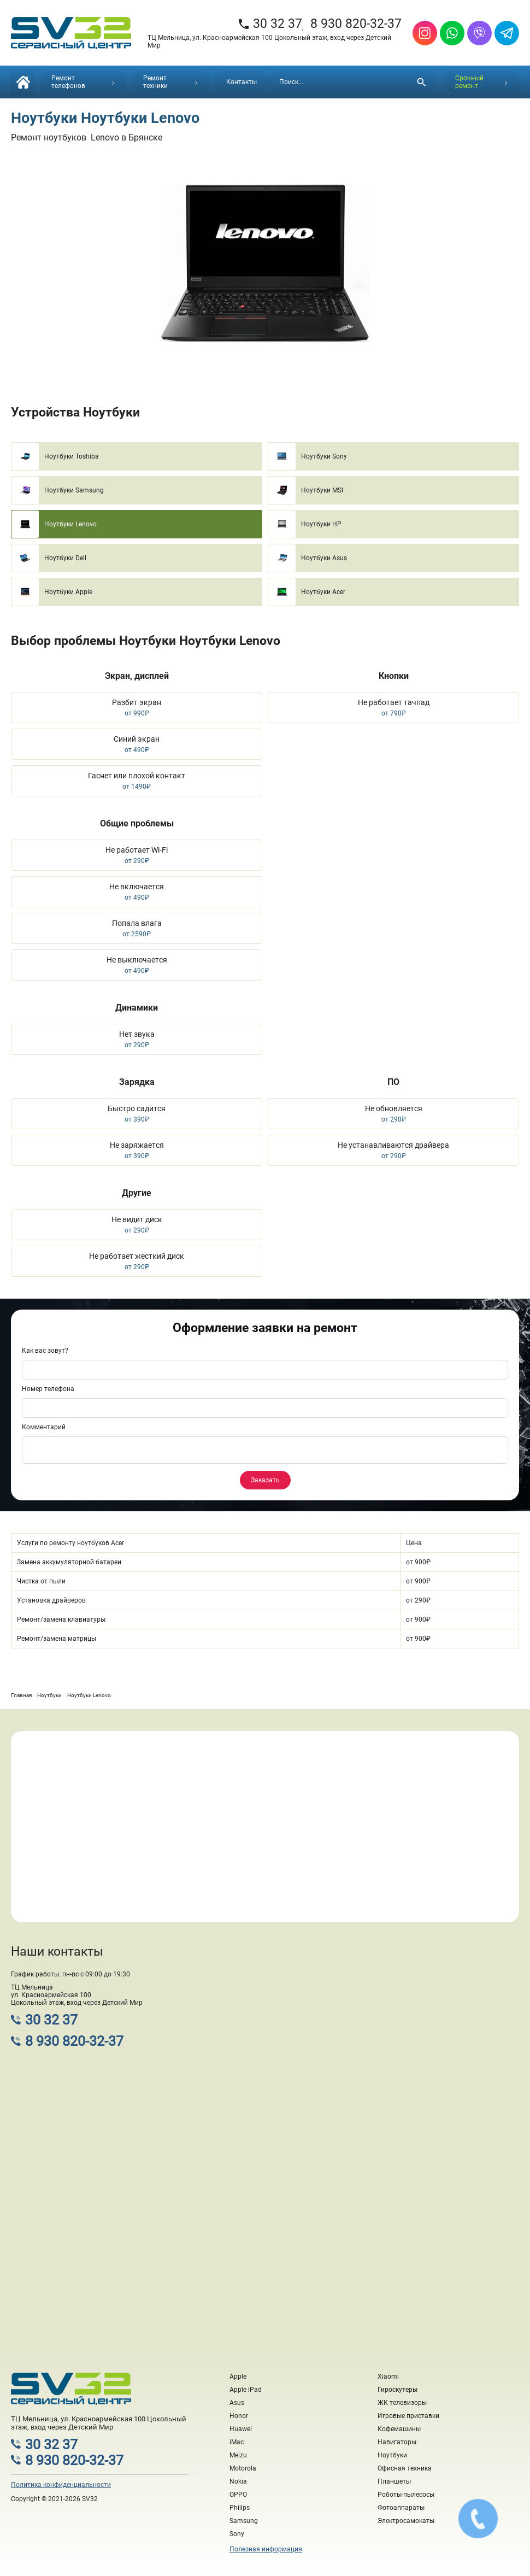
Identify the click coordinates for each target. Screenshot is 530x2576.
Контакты (241, 82)
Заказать (265, 1480)
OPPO (238, 2494)
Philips (239, 2508)
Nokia (238, 2481)
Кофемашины (399, 2429)
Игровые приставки (408, 2416)
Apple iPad (245, 2389)
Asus (236, 2403)
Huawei (240, 2429)
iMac (236, 2442)
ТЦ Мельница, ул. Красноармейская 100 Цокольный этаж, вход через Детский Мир (269, 41)
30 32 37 (269, 23)
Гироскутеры (397, 2389)
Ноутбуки (392, 2455)
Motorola (242, 2468)
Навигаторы (397, 2442)
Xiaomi (388, 2376)
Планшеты (394, 2481)
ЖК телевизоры (402, 2403)
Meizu (238, 2455)
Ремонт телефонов (83, 82)
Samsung (243, 2521)
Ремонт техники (170, 82)
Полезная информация (265, 2549)
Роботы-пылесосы (406, 2494)
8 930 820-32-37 (356, 23)
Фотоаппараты (401, 2508)
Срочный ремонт (481, 82)
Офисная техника (405, 2468)
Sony (236, 2534)
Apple (237, 2376)
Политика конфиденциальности (61, 2485)
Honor (238, 2416)
